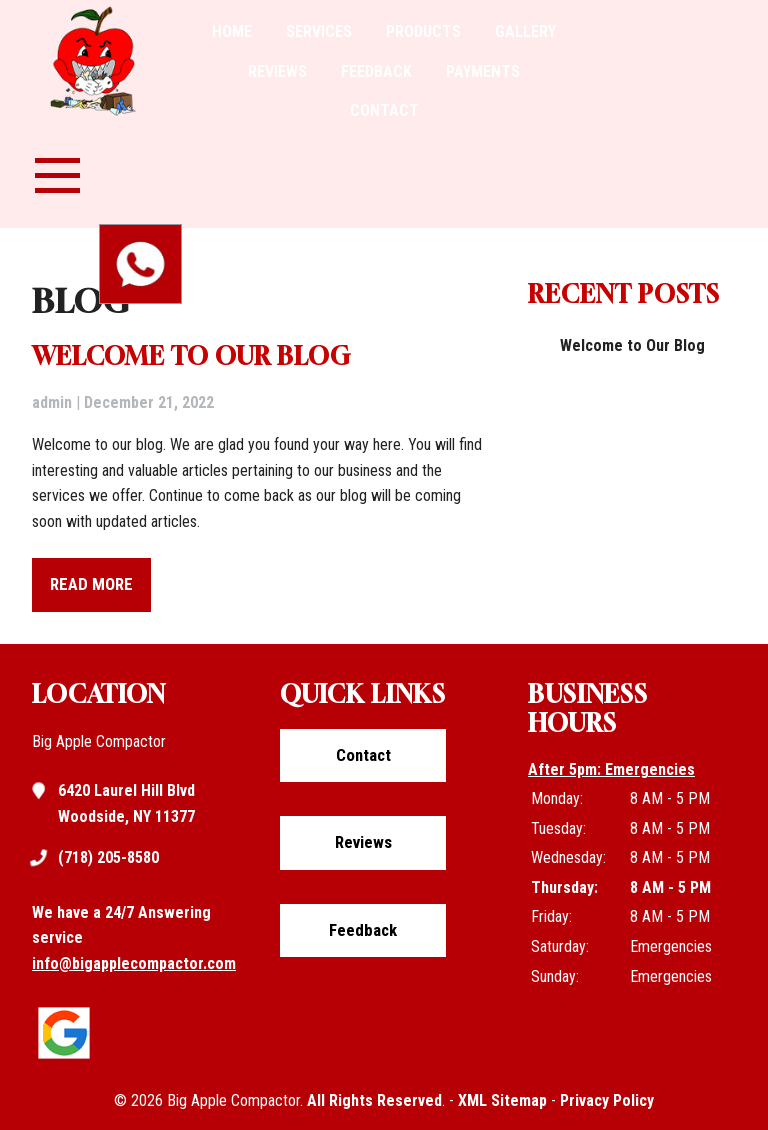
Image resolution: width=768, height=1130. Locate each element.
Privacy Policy (607, 1100)
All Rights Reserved (374, 1100)
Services (319, 31)
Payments (483, 71)
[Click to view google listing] (69, 1059)
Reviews (277, 71)
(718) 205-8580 (108, 858)
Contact (384, 110)
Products (423, 31)
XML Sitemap (502, 1100)
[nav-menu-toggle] (57, 173)
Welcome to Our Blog (191, 356)
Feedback (376, 71)
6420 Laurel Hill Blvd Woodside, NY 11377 (126, 802)
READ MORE (91, 584)
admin (52, 402)
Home (232, 31)
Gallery (525, 31)
